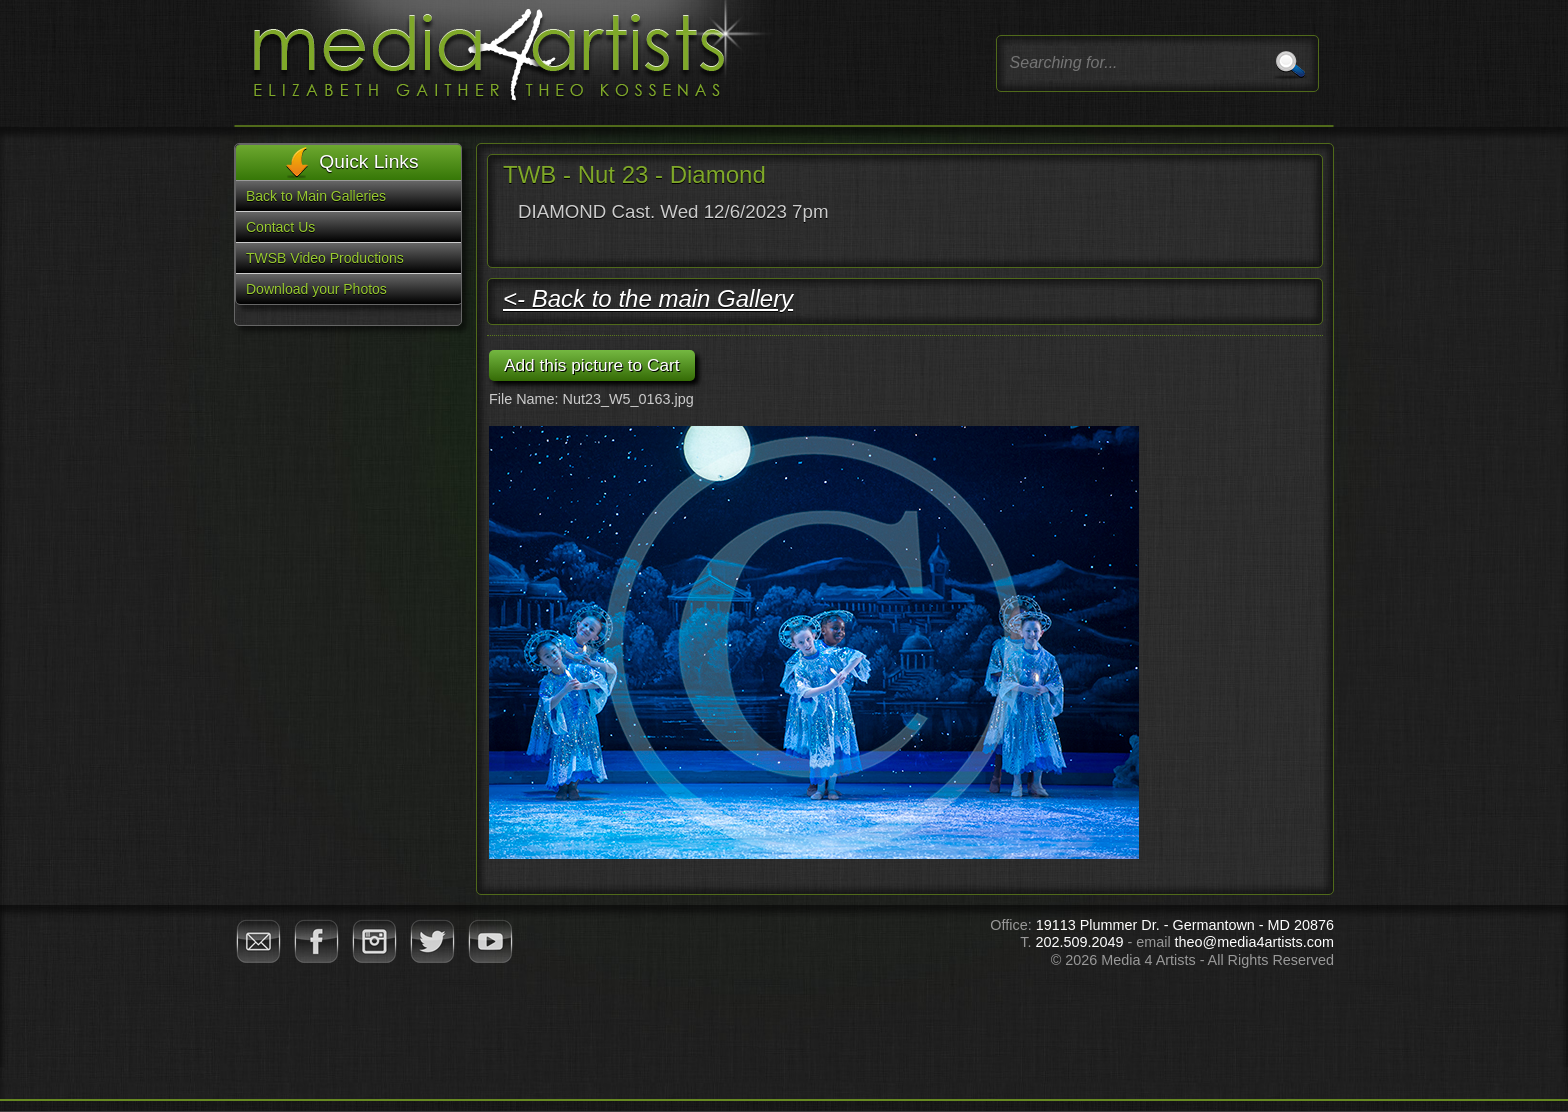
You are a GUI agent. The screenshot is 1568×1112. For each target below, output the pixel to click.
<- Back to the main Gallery (648, 298)
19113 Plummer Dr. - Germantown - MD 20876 (1185, 925)
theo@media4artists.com (1254, 942)
